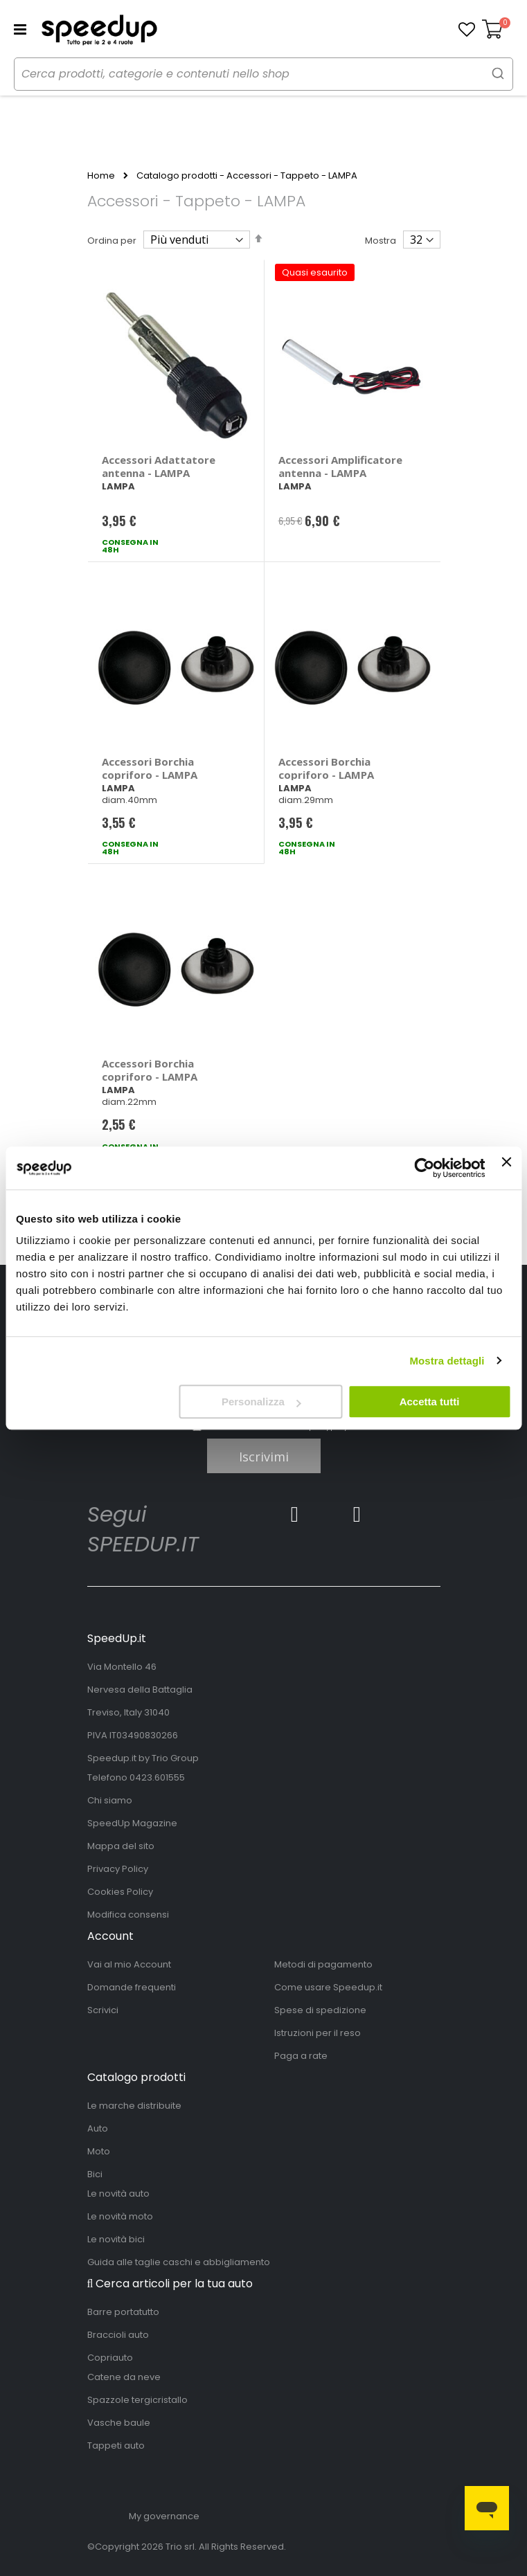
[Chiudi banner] (506, 1168)
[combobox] (263, 74)
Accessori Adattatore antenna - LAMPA (158, 466)
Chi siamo (109, 1800)
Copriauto (110, 2357)
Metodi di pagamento (323, 1964)
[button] (467, 30)
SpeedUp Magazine (132, 1823)
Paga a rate (301, 2055)
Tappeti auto (116, 2445)
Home (101, 176)
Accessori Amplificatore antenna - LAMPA (340, 466)
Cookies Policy (120, 1891)
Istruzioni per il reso (317, 2032)
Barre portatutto (123, 2311)
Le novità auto (118, 2193)
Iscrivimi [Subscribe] (264, 1456)
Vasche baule (118, 2422)
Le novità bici (116, 2239)
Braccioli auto (118, 2334)
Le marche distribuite (134, 2105)
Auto (97, 2128)
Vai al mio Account (129, 1964)
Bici (94, 2174)
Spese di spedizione (320, 2010)
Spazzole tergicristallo (137, 2399)
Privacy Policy (117, 1868)
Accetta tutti (430, 1401)
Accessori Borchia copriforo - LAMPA (149, 768)
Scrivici (102, 2010)
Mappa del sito (120, 1846)
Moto (98, 2151)
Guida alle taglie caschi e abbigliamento (178, 2262)
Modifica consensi (128, 1914)
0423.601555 (157, 1777)
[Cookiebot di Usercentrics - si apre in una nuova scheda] (424, 1168)
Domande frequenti (131, 1987)
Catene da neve (124, 2377)
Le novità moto (120, 2216)
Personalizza (261, 1401)
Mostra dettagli (446, 1361)
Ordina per (111, 240)
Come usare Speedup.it (328, 1987)
